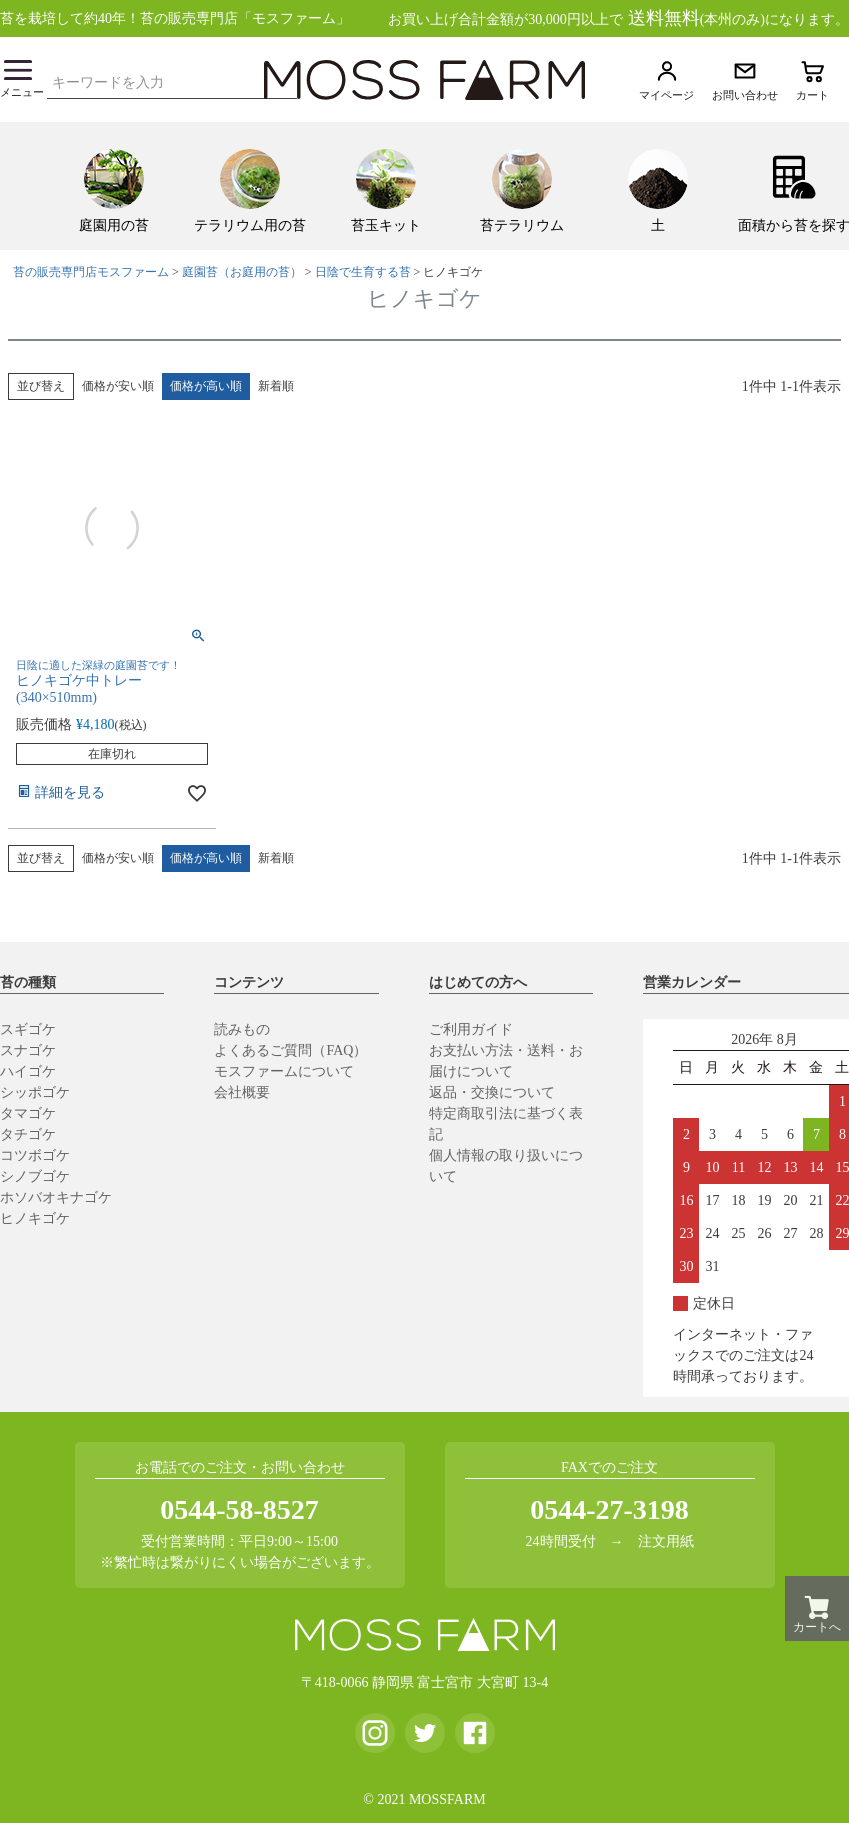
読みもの (242, 1029)
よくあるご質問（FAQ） (290, 1050)
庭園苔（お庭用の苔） (242, 272)
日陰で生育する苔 (363, 272)
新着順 (276, 386)
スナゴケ (28, 1050)
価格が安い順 (118, 386)
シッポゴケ (35, 1092)
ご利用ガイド (471, 1029)
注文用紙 (666, 1541)
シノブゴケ (35, 1176)
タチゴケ (28, 1134)
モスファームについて (284, 1071)
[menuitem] (114, 186)
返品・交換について (492, 1092)
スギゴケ (28, 1029)
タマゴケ (28, 1113)
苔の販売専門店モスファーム (91, 272)
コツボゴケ (35, 1155)
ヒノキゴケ (35, 1218)
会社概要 (242, 1092)
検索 (287, 80)
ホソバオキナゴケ (56, 1197)
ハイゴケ (28, 1071)
